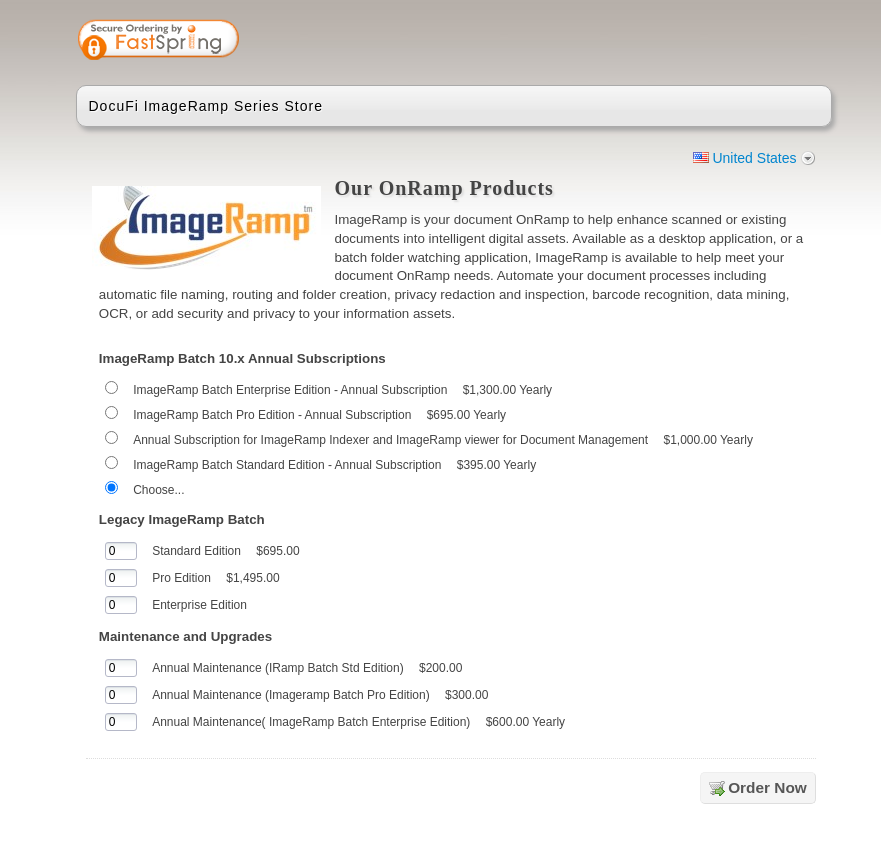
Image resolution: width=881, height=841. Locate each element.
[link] (737, 42)
